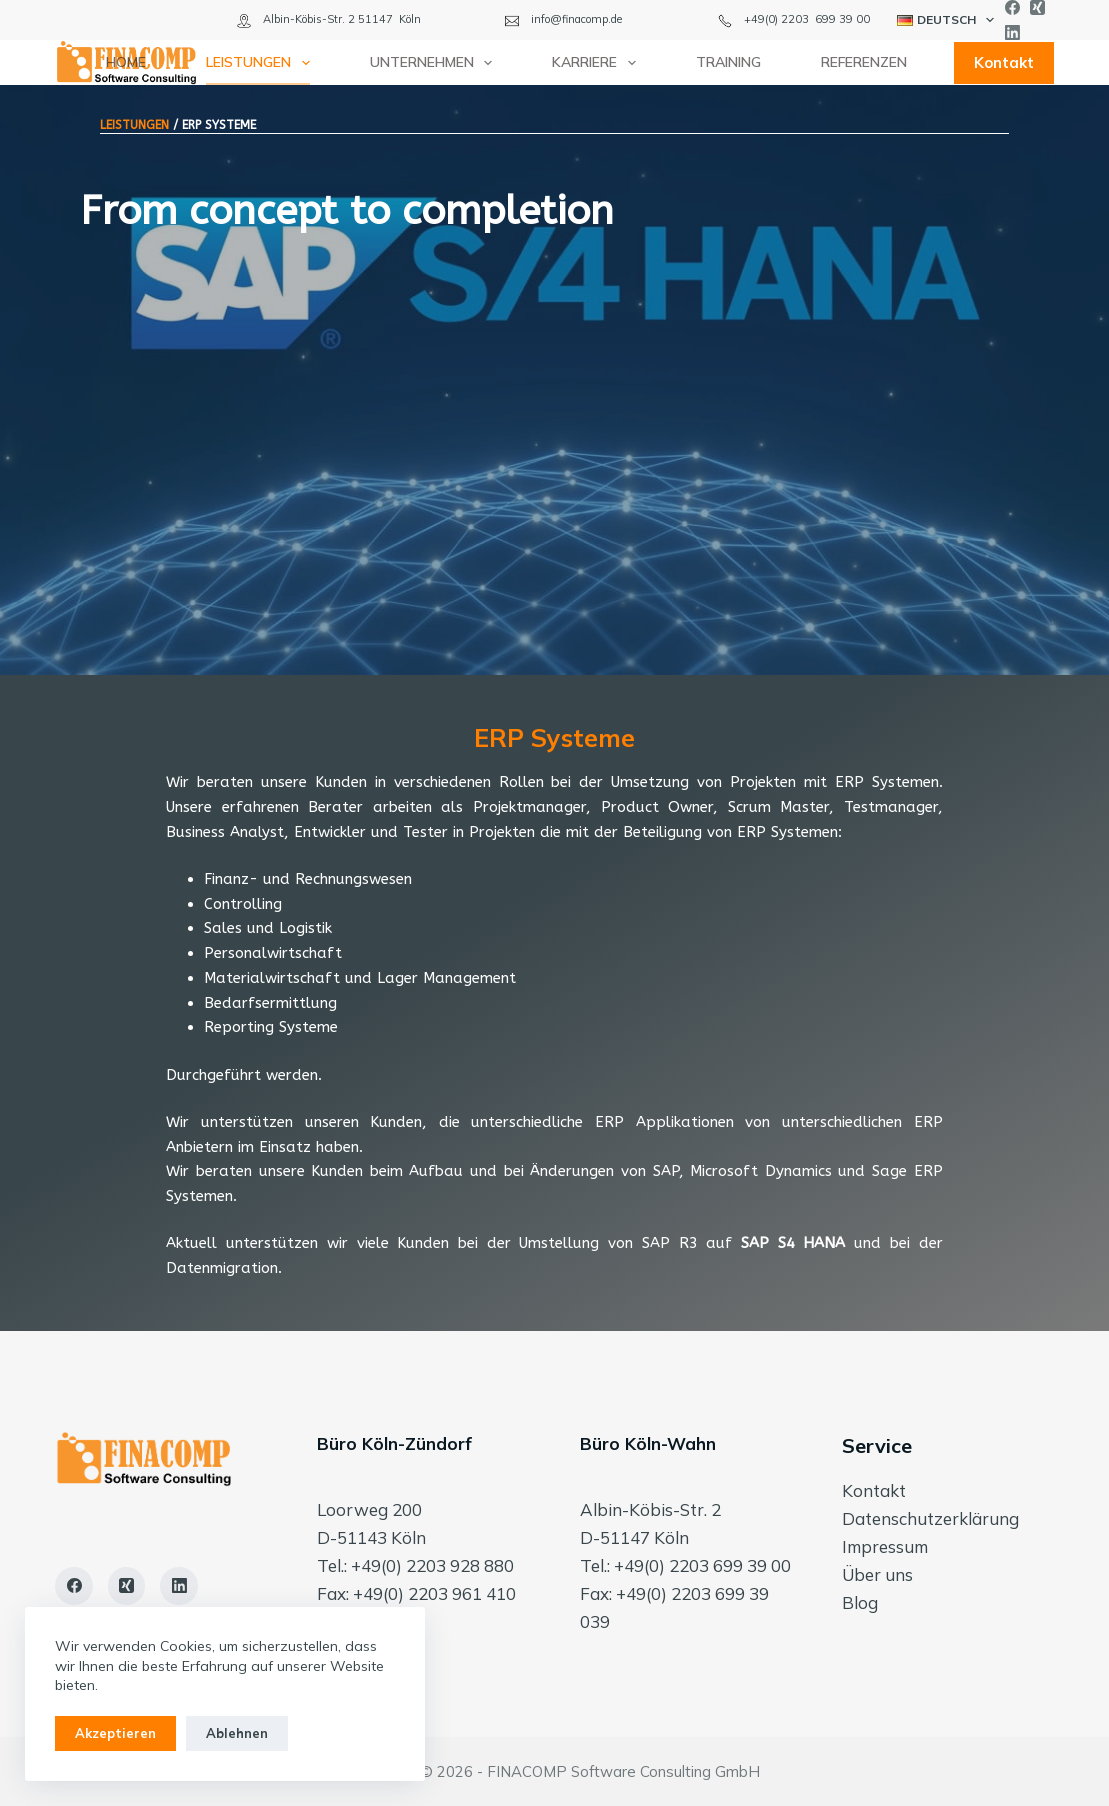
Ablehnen (237, 1733)
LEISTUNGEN (134, 125)
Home (126, 62)
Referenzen (864, 62)
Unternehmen (435, 63)
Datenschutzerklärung (930, 1518)
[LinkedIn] (1012, 32)
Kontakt (1004, 62)
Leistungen (262, 63)
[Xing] (1037, 7)
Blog (860, 1602)
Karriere (598, 63)
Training (728, 62)
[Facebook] (1012, 7)
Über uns (877, 1574)
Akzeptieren (115, 1733)
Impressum (885, 1546)
